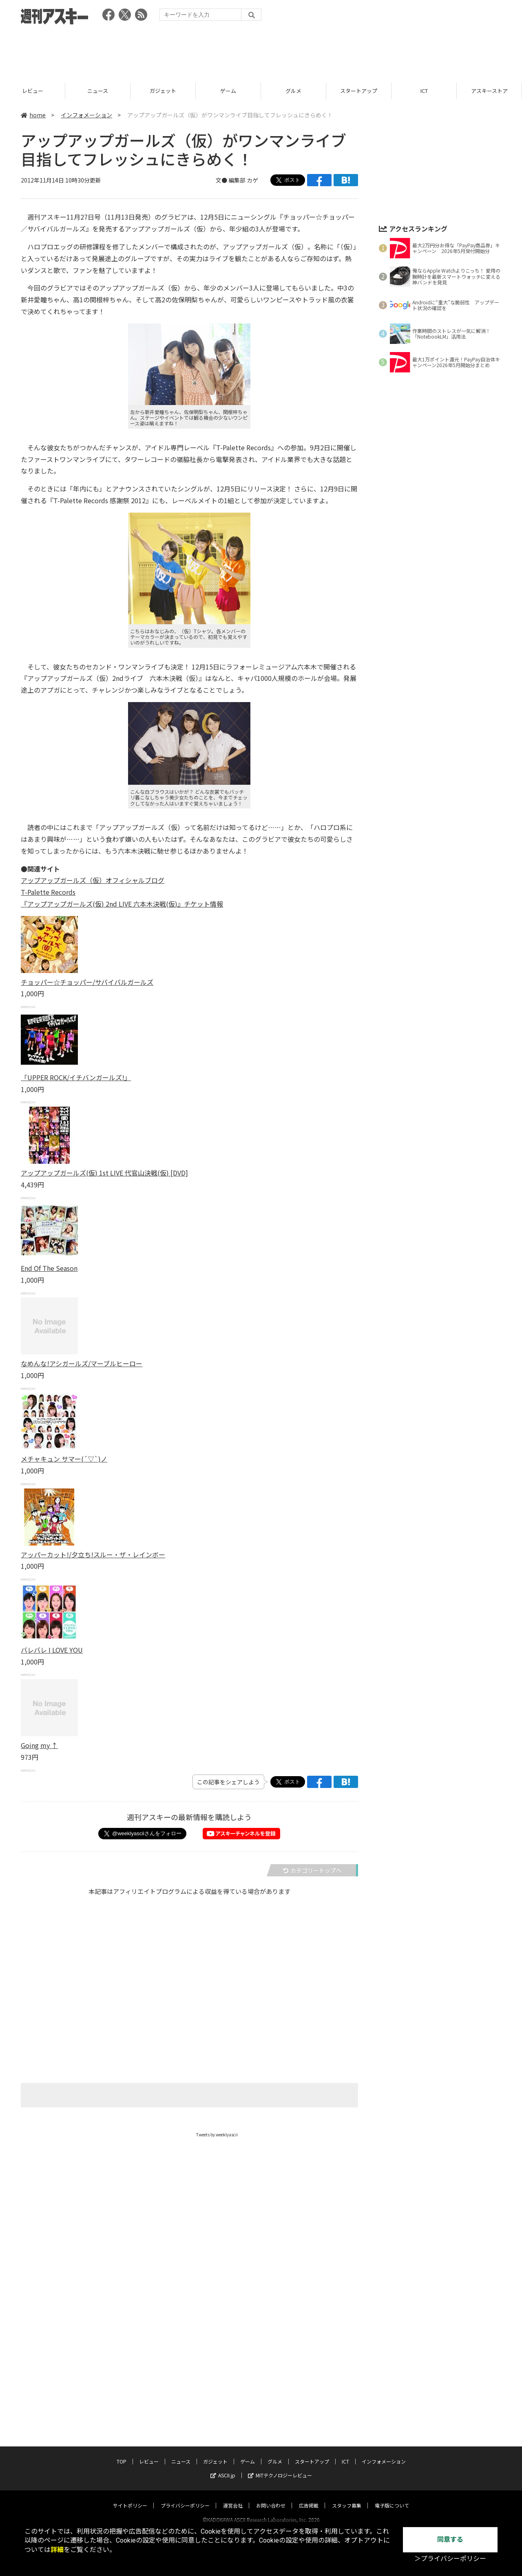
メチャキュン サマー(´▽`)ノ (64, 1459)
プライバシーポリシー (185, 2406)
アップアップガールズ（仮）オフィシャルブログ (92, 880)
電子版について (392, 2406)
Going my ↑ (39, 1745)
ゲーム (293, 91)
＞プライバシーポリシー (450, 2559)
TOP (32, 91)
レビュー (97, 91)
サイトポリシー (130, 2406)
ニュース (163, 91)
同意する (450, 2539)
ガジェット (228, 91)
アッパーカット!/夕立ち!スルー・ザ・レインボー (93, 1554)
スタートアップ (423, 91)
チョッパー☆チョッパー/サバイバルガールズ (87, 982)
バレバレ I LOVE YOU (52, 1650)
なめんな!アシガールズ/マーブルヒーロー (81, 1363)
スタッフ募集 (346, 2406)
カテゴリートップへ (312, 1870)
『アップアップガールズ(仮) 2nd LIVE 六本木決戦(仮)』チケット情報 (122, 904)
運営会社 (233, 2406)
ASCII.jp (222, 2376)
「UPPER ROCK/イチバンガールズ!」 (76, 1077)
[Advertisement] (261, 51)
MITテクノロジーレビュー (280, 2376)
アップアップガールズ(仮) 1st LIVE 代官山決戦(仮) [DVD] (104, 1173)
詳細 (57, 2550)
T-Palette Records (48, 892)
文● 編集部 (231, 180)
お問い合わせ (270, 2406)
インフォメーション (86, 115)
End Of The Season (49, 1268)
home (33, 115)
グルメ (359, 91)
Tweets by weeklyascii (217, 2134)
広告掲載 (309, 2406)
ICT (489, 91)
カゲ (252, 180)
